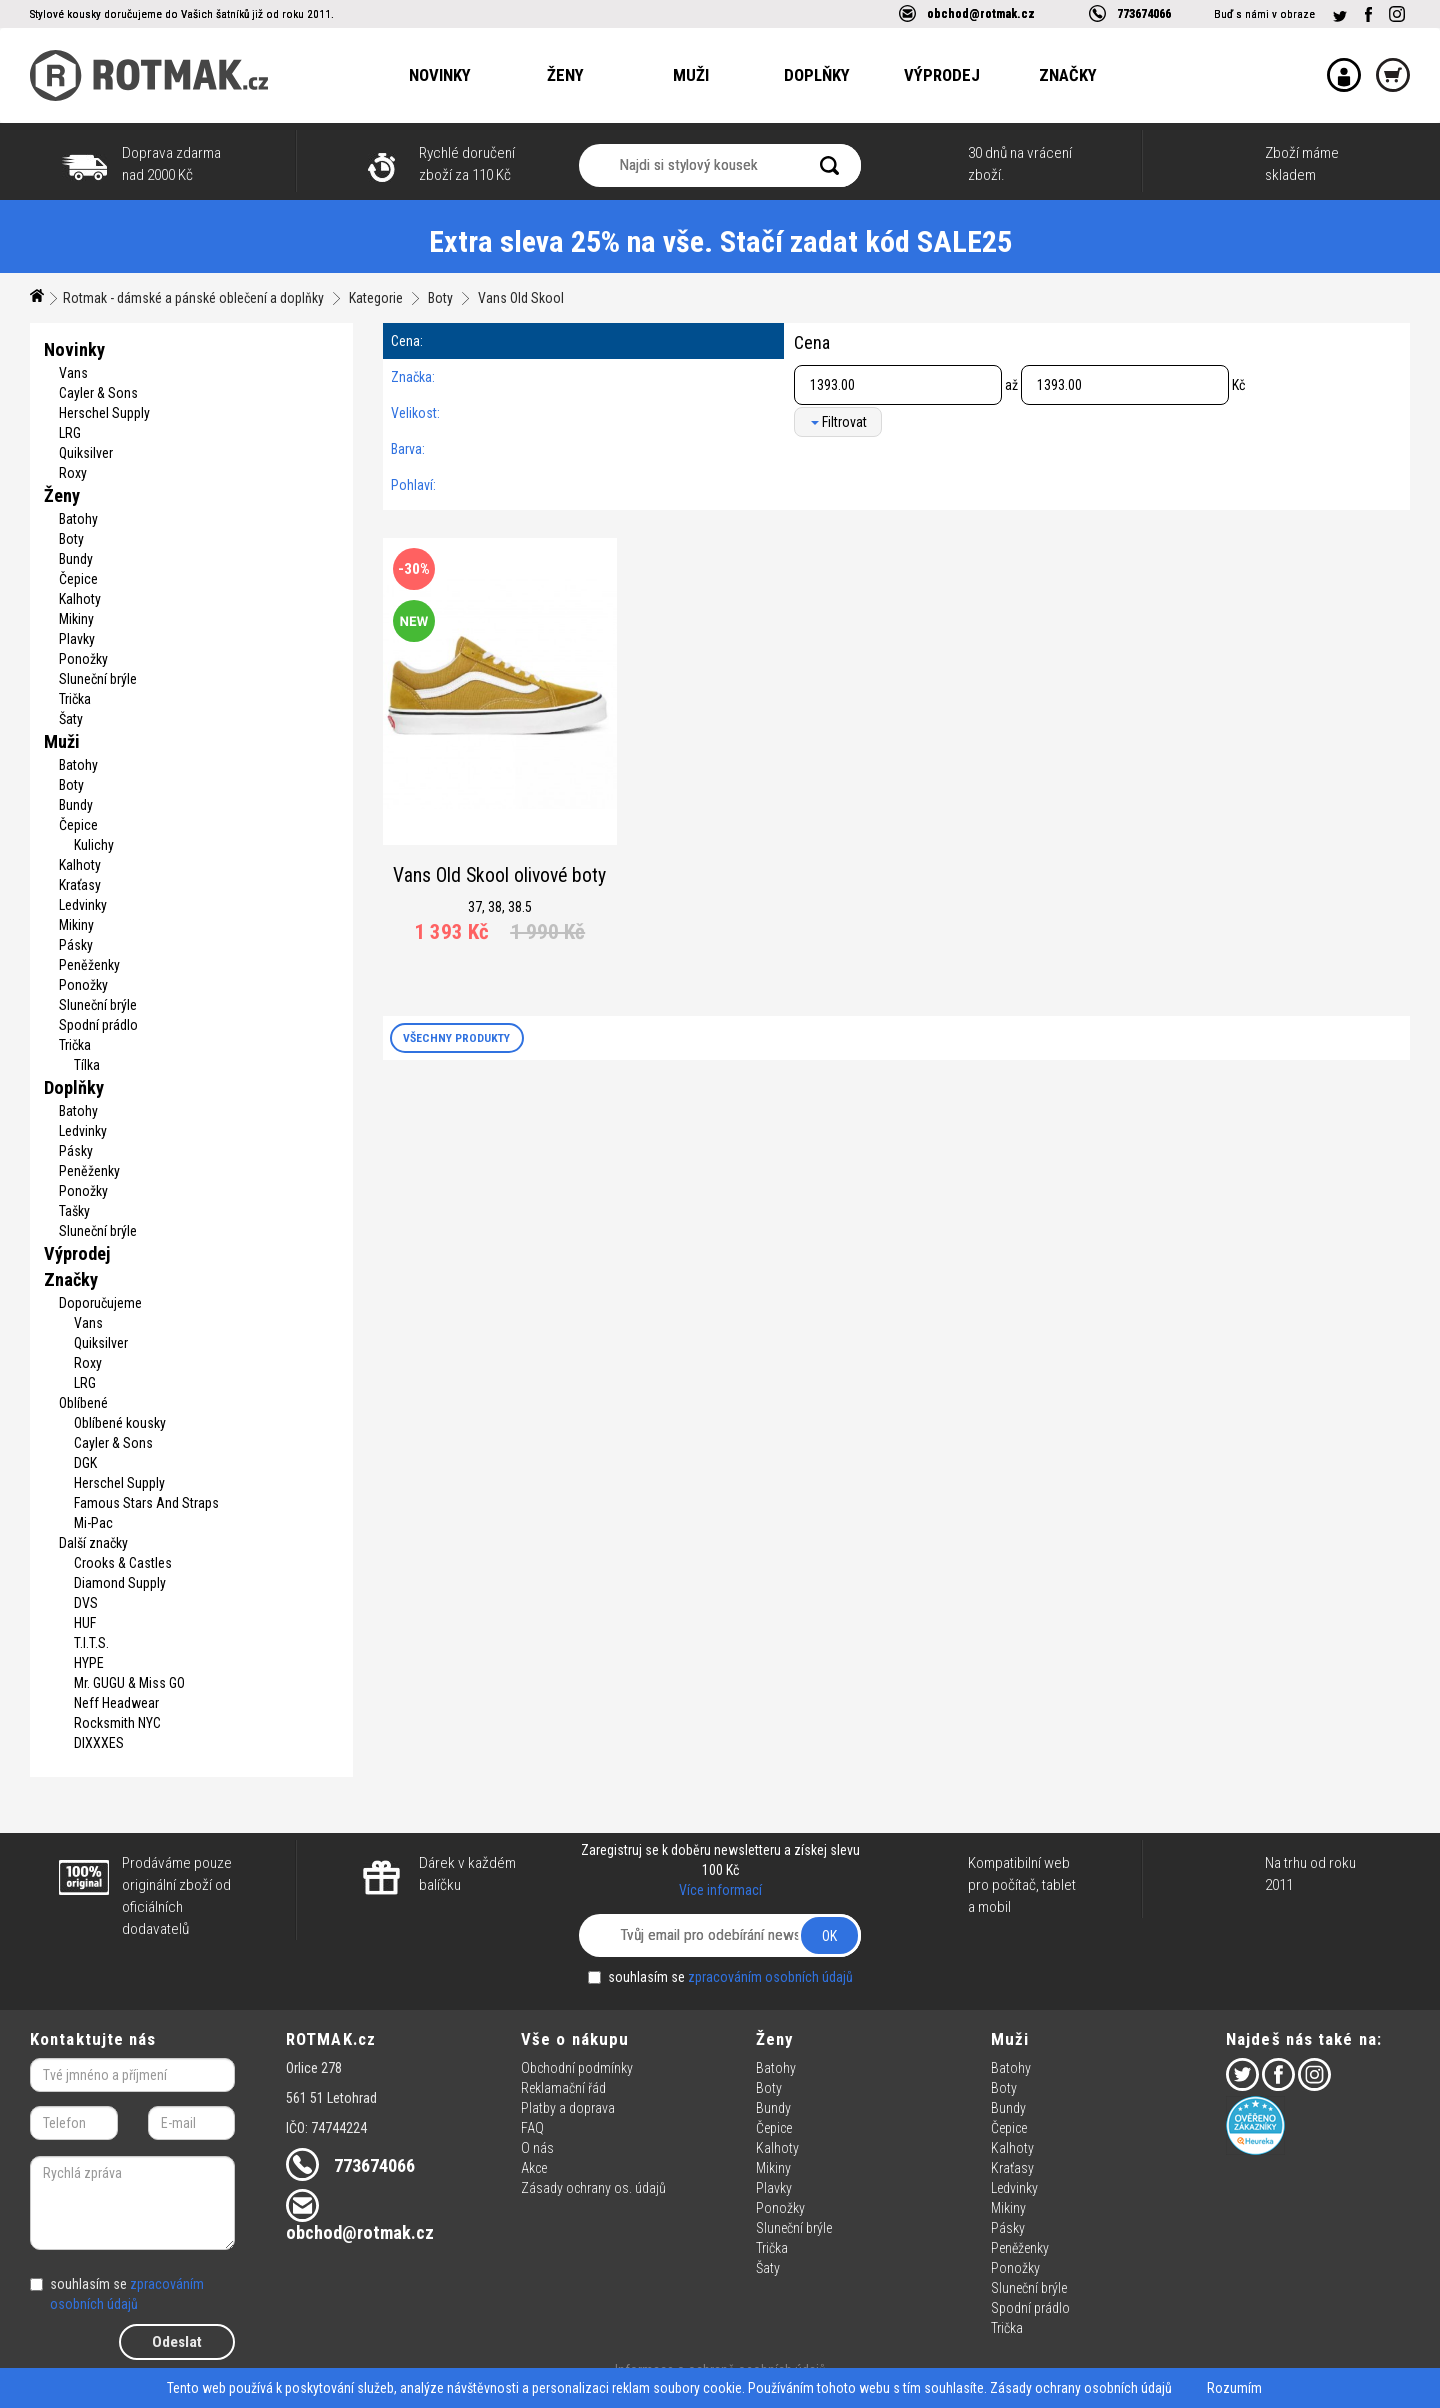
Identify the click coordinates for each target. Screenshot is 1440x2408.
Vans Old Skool (521, 298)
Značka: (413, 377)
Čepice (78, 579)
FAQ (532, 2128)
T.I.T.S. (91, 1643)
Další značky (93, 1543)
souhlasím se (720, 1977)
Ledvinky (83, 905)
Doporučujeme (100, 1303)
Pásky (76, 945)
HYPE (89, 1663)
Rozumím (1234, 2388)
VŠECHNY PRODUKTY (456, 1038)
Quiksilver (86, 453)
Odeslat (177, 2342)
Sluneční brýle (98, 679)
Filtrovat (839, 422)
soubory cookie (697, 2388)
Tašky (74, 1211)
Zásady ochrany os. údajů (593, 2188)
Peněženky (89, 965)
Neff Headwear (116, 1703)
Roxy (73, 473)
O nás (537, 2148)
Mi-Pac (93, 1523)
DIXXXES (99, 1743)
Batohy (78, 519)
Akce (534, 2168)
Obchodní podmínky (577, 2068)
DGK (85, 1463)
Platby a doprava (568, 2108)
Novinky (440, 75)
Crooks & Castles (123, 1563)
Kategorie (376, 298)
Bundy (76, 559)
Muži (691, 75)
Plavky (77, 639)
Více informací (720, 1890)
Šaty (71, 719)
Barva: (408, 449)
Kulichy (94, 845)
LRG (70, 433)
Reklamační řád (563, 2088)
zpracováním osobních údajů (770, 1977)
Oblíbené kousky (120, 1423)
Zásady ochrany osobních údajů (1081, 2388)
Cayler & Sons (98, 393)
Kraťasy (80, 885)
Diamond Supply (120, 1583)
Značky (1068, 75)
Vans (73, 373)
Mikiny (76, 619)
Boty (440, 298)
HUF (85, 1623)
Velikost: (415, 413)
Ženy (565, 75)
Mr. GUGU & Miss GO (129, 1683)
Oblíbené (83, 1403)
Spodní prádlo (98, 1025)
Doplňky (817, 75)
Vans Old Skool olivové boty (499, 875)
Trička (75, 699)
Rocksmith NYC (117, 1723)
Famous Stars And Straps (146, 1503)
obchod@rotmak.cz (981, 13)
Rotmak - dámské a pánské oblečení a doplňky (193, 298)
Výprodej (942, 75)
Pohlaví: (413, 485)
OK (829, 1936)
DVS (86, 1603)
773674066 (1144, 13)
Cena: (407, 341)
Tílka (87, 1065)
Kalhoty (80, 599)
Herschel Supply (104, 413)
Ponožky (83, 659)
